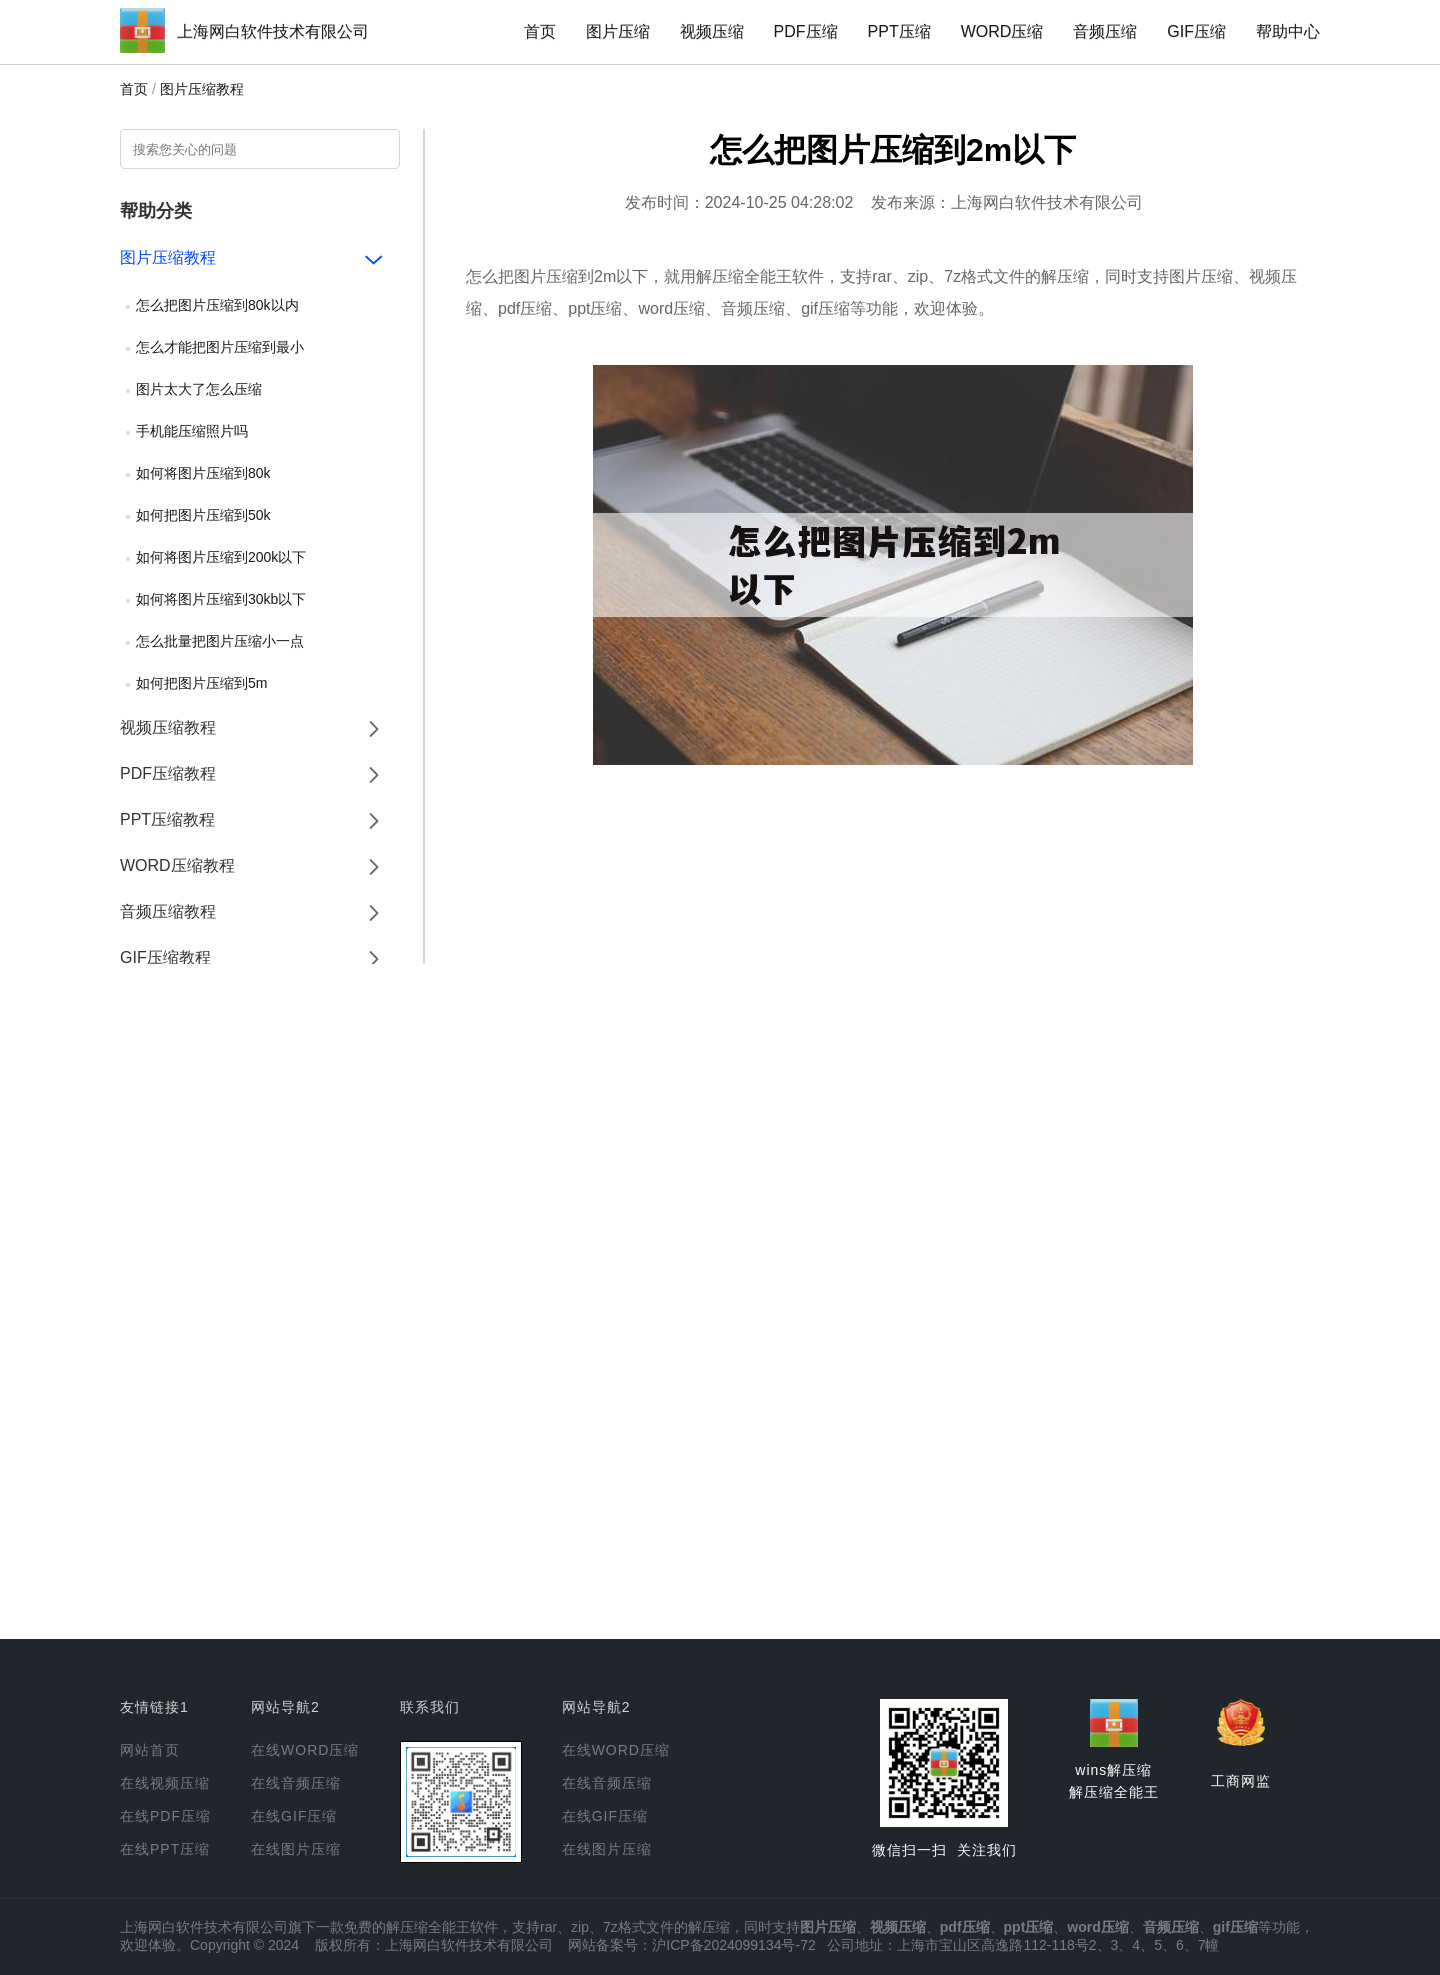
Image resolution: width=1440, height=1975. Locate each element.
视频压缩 (712, 31)
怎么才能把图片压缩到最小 (220, 347)
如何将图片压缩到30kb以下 (221, 599)
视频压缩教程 (168, 727)
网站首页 (150, 1750)
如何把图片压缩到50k (203, 515)
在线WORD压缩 (305, 1750)
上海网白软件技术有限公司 (273, 31)
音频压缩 (1105, 31)
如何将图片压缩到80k (203, 473)
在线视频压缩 (165, 1783)
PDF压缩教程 (168, 773)
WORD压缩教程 (177, 865)
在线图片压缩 (296, 1849)
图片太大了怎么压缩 (199, 389)
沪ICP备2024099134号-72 (733, 1945)
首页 (540, 31)
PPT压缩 (899, 31)
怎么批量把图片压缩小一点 (220, 641)
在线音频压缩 (296, 1783)
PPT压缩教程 (167, 819)
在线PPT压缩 (165, 1849)
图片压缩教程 (202, 89)
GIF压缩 (1196, 31)
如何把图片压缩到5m (201, 683)
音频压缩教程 (168, 911)
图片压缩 (618, 31)
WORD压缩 (1002, 31)
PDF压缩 (806, 31)
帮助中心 (1288, 31)
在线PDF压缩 (165, 1816)
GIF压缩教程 (165, 957)
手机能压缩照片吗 (192, 431)
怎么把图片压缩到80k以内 (217, 305)
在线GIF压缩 (294, 1816)
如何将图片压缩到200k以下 (221, 557)
